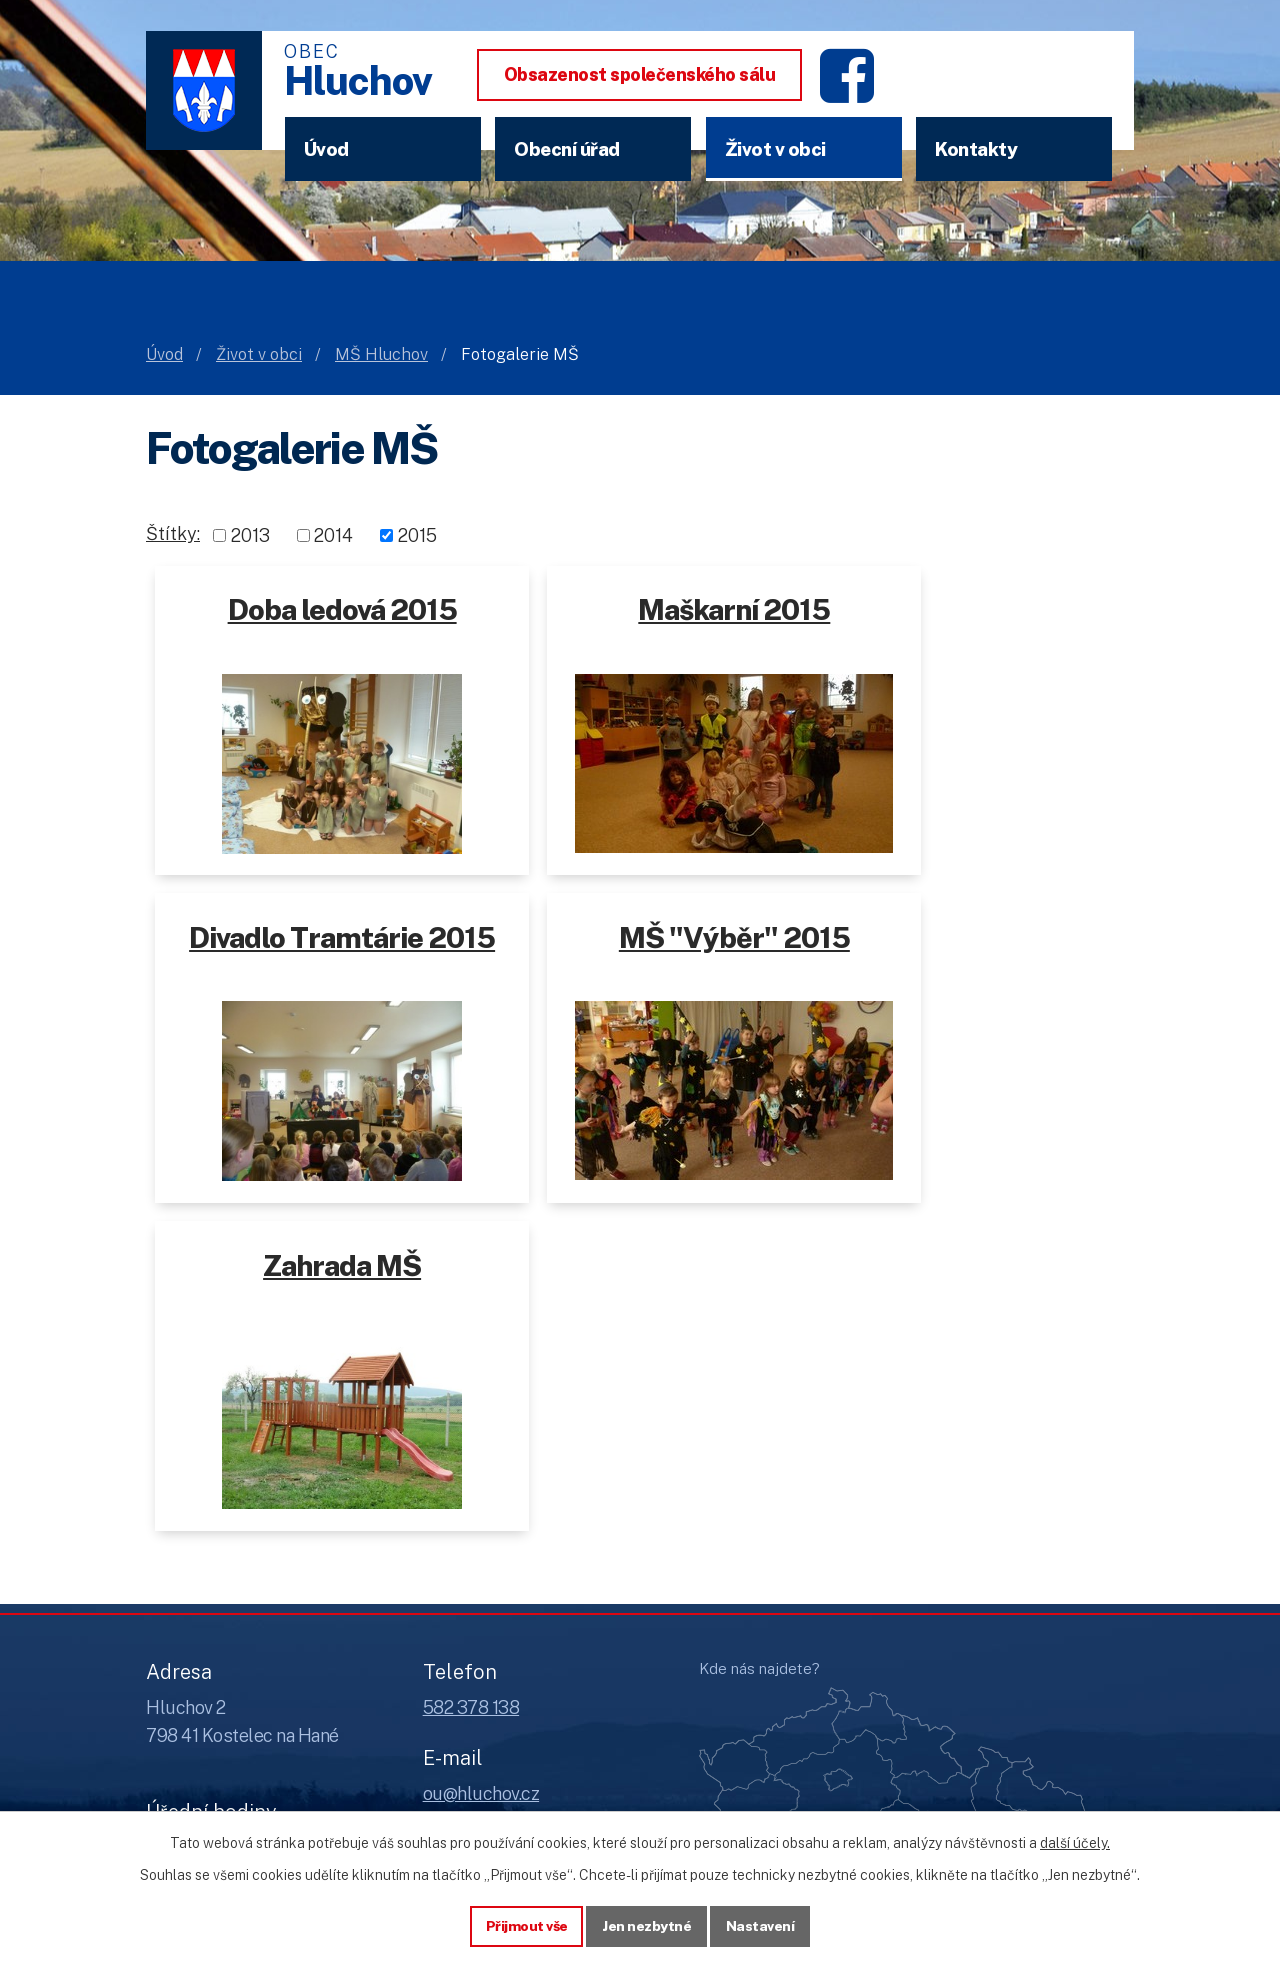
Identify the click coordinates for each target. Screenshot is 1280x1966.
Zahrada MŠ (647, 946)
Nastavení (761, 1925)
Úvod (326, 149)
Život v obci (775, 149)
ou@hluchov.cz (481, 1474)
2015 (417, 535)
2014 (333, 535)
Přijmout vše (526, 1925)
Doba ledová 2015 (310, 609)
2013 (250, 535)
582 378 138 (471, 1388)
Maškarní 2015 (640, 609)
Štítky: (173, 533)
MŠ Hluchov (381, 354)
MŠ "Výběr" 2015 (313, 946)
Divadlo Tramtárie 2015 (969, 627)
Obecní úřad (567, 149)
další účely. (1075, 1842)
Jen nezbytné (647, 1925)
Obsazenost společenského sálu (640, 74)
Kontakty (976, 149)
